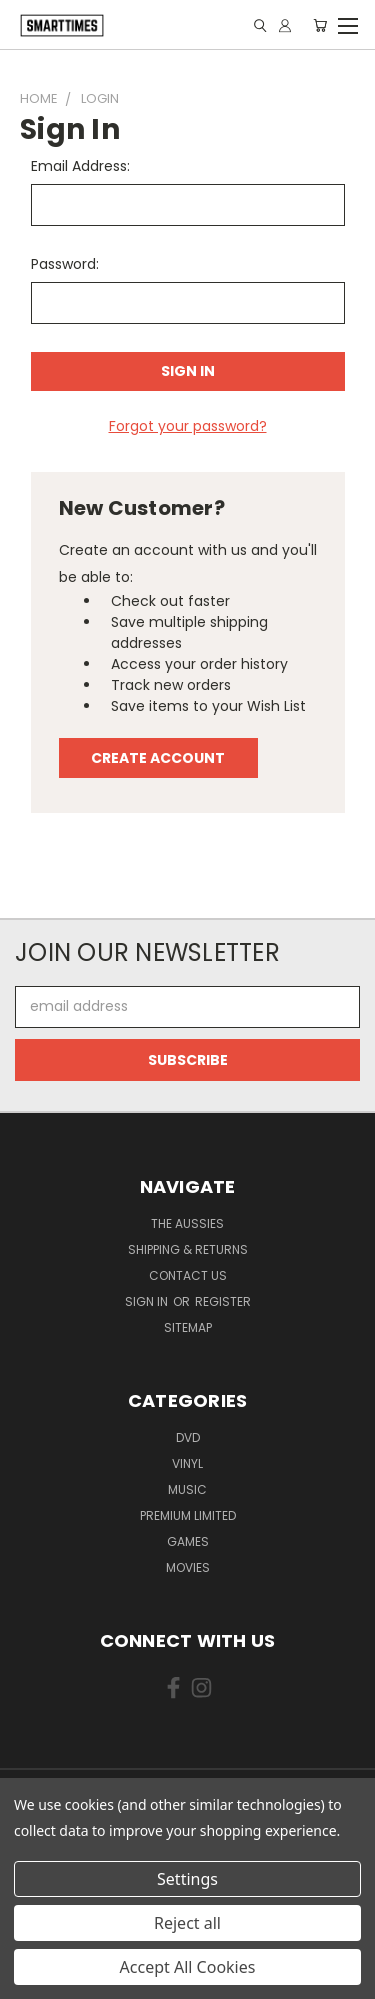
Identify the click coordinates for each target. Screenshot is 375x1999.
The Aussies (187, 1223)
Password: (65, 264)
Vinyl (187, 1463)
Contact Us (188, 1275)
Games (188, 1541)
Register (223, 1301)
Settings (187, 1879)
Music (187, 1489)
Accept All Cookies (188, 1967)
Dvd (188, 1437)
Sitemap (188, 1327)
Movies (188, 1567)
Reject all (187, 1923)
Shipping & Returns (188, 1249)
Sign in (148, 1301)
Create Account (158, 758)
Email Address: (80, 166)
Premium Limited (188, 1515)
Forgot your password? (188, 426)
